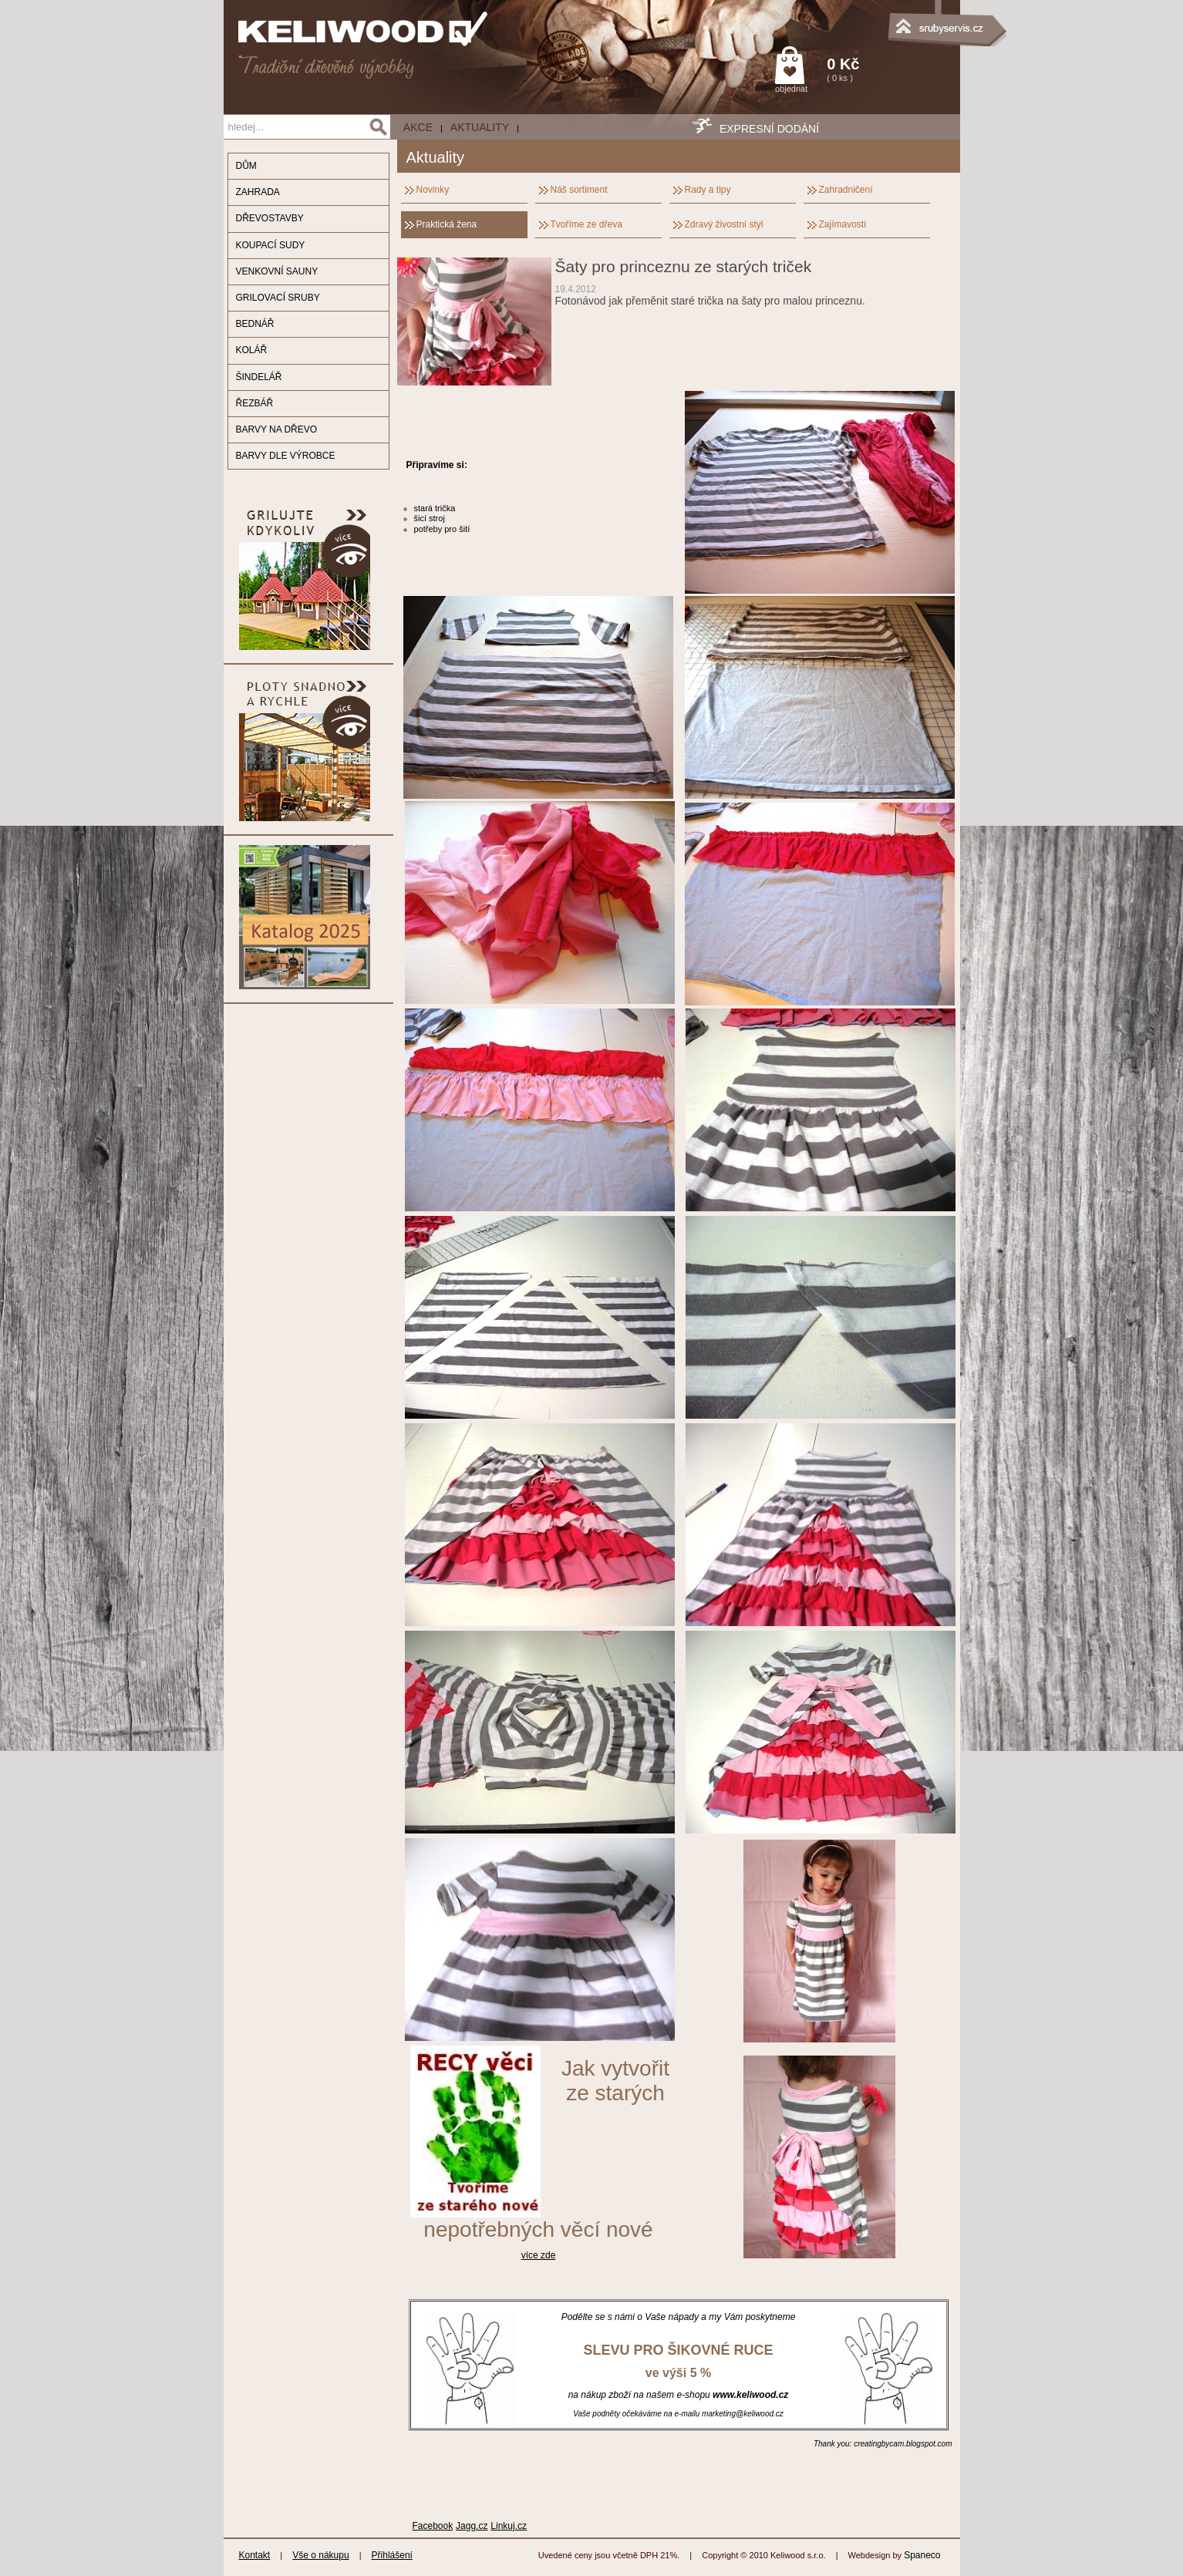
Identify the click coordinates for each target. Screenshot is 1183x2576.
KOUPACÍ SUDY (270, 245)
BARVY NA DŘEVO (277, 429)
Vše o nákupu (320, 2555)
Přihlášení (392, 2555)
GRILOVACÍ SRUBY (278, 297)
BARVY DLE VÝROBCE (285, 455)
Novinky (433, 189)
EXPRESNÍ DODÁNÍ (769, 129)
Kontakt (255, 2555)
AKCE (418, 127)
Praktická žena (446, 224)
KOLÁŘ (252, 350)
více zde (538, 2255)
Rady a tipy (708, 189)
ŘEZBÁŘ (255, 403)
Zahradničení (846, 189)
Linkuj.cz (508, 2525)
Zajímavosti (842, 224)
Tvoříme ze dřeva (586, 224)
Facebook (433, 2525)
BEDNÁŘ (255, 323)
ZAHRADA (258, 192)
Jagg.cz (471, 2525)
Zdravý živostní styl (724, 224)
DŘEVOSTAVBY (270, 218)
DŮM (246, 165)
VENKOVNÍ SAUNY (277, 271)
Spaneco (922, 2555)
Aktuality (479, 127)
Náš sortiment (579, 189)
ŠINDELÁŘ (259, 377)
